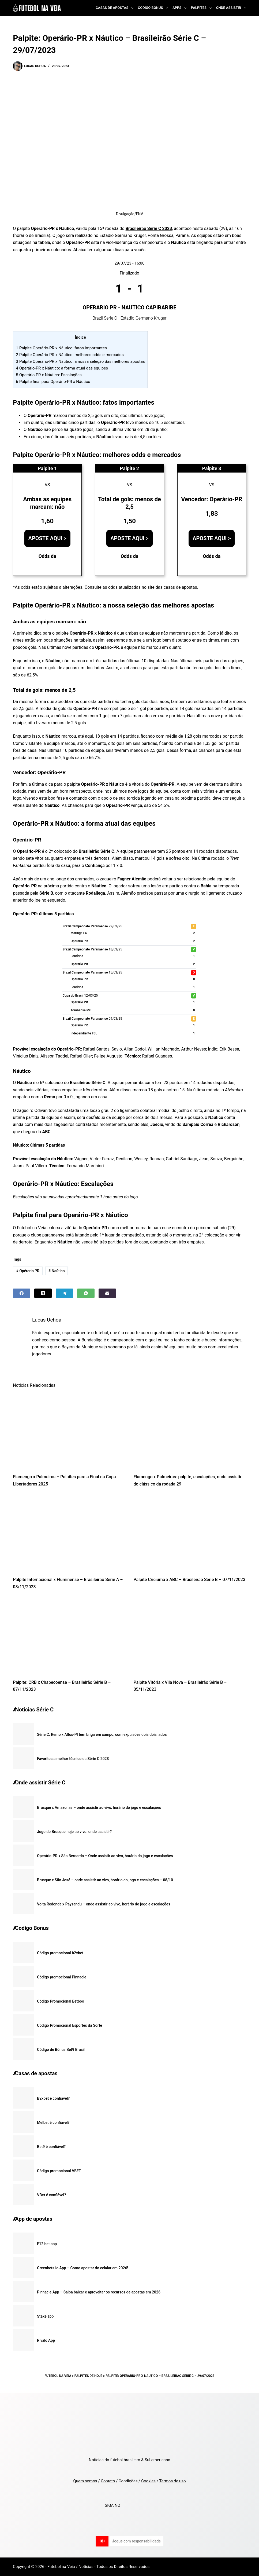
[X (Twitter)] (43, 1293)
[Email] (107, 1293)
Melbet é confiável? (53, 2122)
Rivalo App (46, 2340)
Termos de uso (172, 2481)
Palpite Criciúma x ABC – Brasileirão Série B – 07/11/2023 (189, 1579)
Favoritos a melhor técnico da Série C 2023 (73, 1759)
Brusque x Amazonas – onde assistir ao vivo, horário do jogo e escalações (99, 1807)
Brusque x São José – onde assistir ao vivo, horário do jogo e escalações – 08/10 (105, 1880)
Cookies (148, 2481)
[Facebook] (21, 1293)
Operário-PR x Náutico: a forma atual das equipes (62, 368)
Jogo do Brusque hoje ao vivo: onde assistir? (74, 1831)
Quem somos (85, 2481)
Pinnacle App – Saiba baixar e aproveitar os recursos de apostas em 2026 (98, 2292)
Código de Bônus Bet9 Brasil (61, 2049)
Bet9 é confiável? (51, 2147)
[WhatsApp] (86, 1293)
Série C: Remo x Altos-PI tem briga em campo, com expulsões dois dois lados (102, 1734)
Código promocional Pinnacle (61, 1977)
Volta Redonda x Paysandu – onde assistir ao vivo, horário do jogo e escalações (103, 1904)
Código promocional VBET (59, 2171)
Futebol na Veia (57, 2376)
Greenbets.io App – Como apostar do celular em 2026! (82, 2268)
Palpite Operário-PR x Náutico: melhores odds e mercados (69, 354)
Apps (180, 8)
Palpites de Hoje (88, 2376)
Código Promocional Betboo (60, 2001)
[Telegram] (64, 1293)
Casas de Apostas (115, 8)
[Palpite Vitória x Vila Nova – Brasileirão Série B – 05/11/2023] (189, 1636)
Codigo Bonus (154, 8)
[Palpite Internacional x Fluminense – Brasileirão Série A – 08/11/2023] (69, 1533)
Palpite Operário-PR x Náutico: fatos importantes (61, 348)
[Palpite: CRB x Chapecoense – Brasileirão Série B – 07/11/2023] (69, 1636)
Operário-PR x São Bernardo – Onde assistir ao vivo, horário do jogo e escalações (105, 1856)
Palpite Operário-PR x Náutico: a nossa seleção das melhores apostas (80, 361)
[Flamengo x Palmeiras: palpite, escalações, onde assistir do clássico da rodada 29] (189, 1430)
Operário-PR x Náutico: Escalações (49, 374)
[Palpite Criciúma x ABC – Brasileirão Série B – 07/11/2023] (189, 1533)
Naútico (56, 1271)
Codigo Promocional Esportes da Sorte (69, 2025)
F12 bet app (47, 2244)
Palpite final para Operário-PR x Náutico (53, 381)
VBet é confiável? (51, 2195)
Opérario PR (27, 1271)
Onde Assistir (231, 8)
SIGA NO (113, 2505)
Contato (108, 2481)
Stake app (45, 2316)
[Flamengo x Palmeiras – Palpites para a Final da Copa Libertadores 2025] (69, 1430)
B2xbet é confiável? (53, 2098)
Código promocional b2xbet (60, 1953)
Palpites (202, 8)
